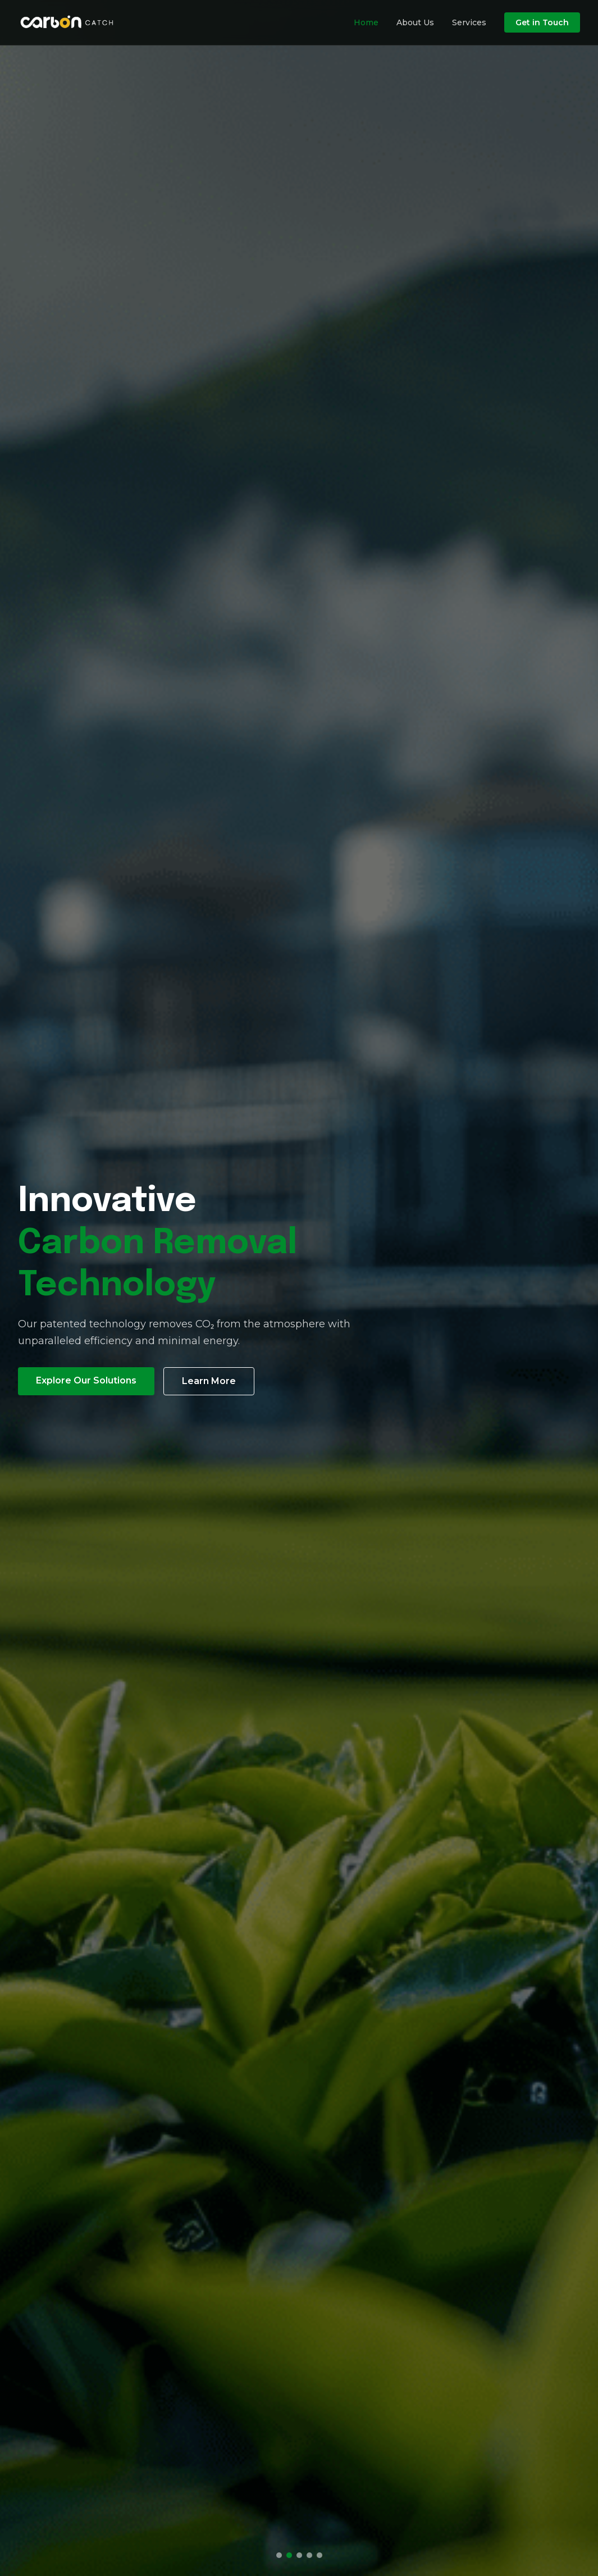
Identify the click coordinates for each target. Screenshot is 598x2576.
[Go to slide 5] (319, 2555)
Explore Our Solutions (86, 1380)
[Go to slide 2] (289, 2555)
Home (366, 22)
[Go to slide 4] (309, 2555)
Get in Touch (542, 22)
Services (469, 22)
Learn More (209, 1381)
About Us (415, 22)
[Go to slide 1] (279, 2555)
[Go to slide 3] (299, 2555)
